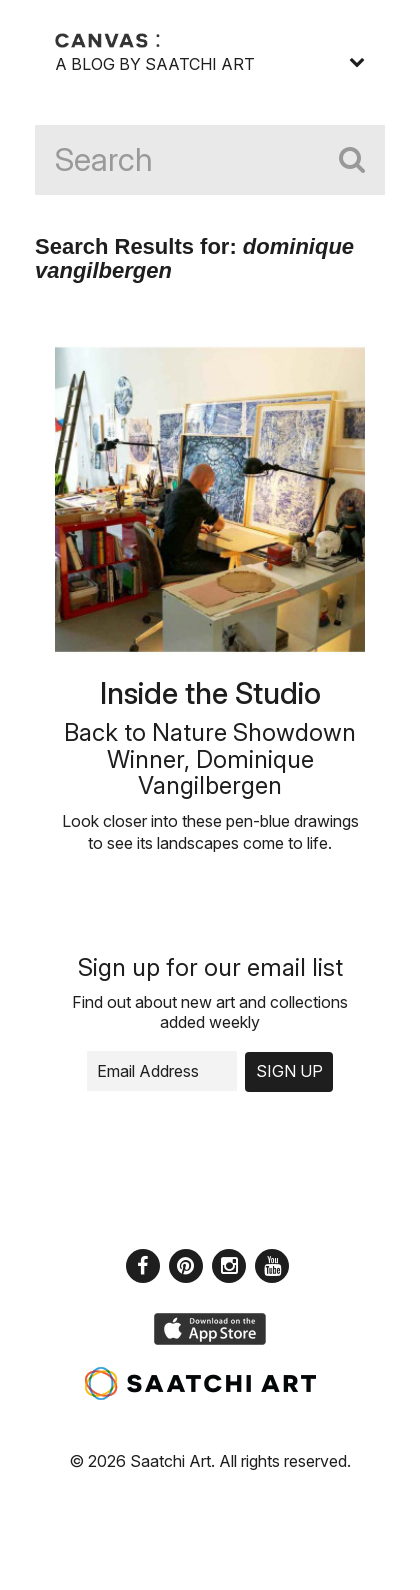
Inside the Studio (210, 693)
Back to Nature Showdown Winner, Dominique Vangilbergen (210, 759)
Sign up (289, 1071)
